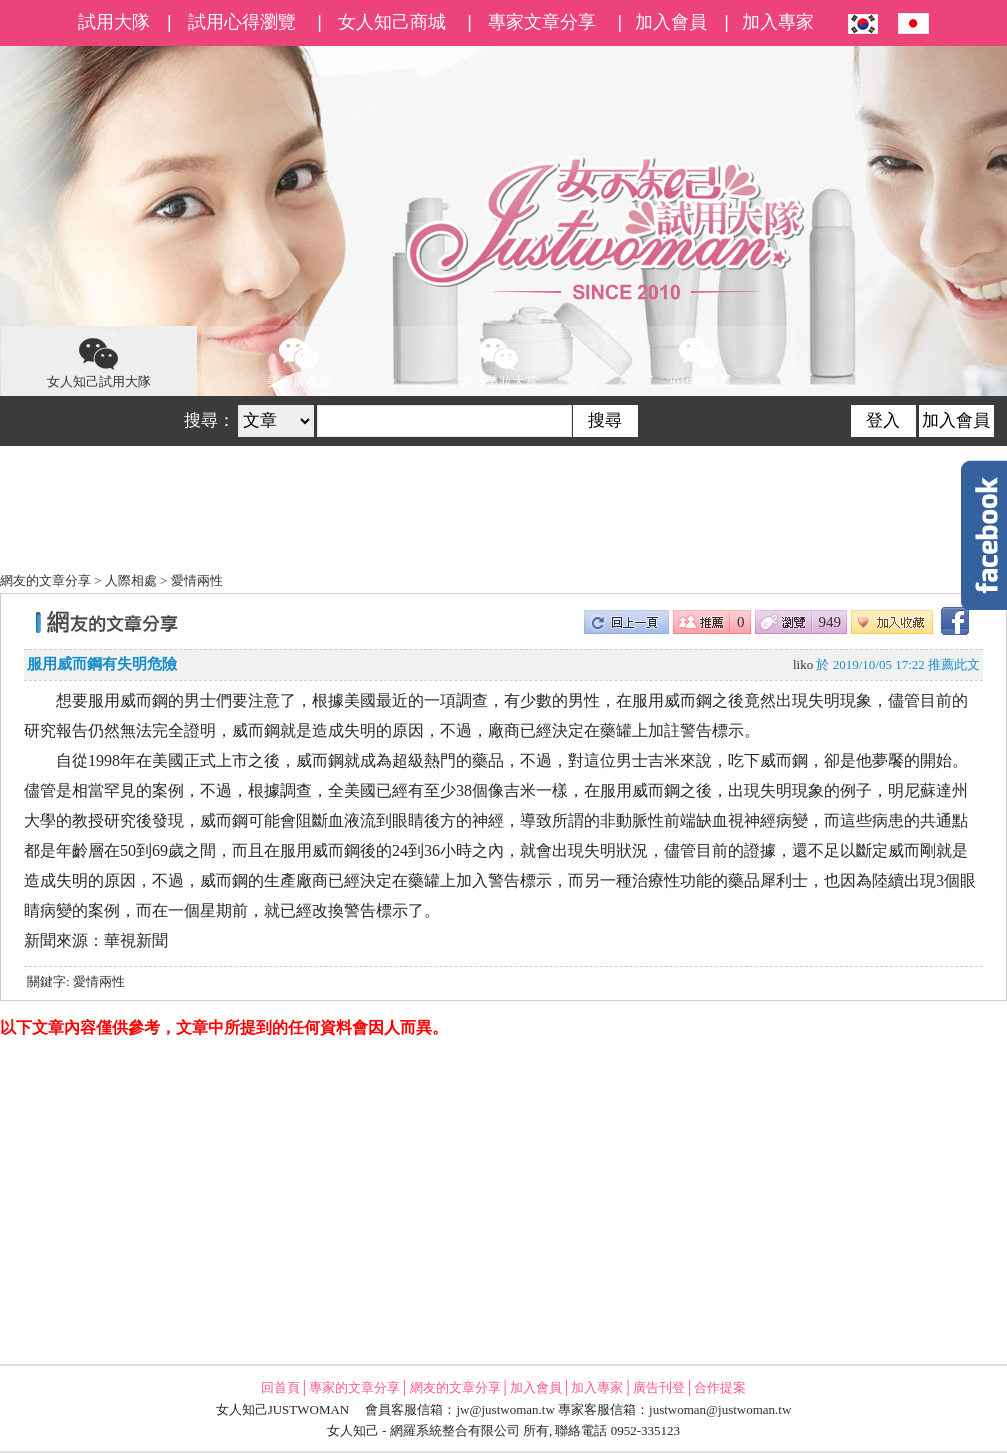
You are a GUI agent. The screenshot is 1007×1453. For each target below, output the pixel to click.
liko (803, 664)
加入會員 (671, 22)
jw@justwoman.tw (506, 1409)
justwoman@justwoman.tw (720, 1409)
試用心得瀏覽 (242, 22)
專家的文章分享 (354, 1387)
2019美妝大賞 (499, 361)
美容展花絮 (299, 361)
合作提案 (720, 1387)
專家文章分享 (542, 22)
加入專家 (778, 22)
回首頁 (280, 1387)
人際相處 (131, 580)
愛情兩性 (197, 580)
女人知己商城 (392, 22)
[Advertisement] (503, 1200)
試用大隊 (114, 22)
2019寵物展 (699, 361)
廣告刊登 (659, 1387)
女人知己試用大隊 (99, 361)
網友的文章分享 (45, 580)
